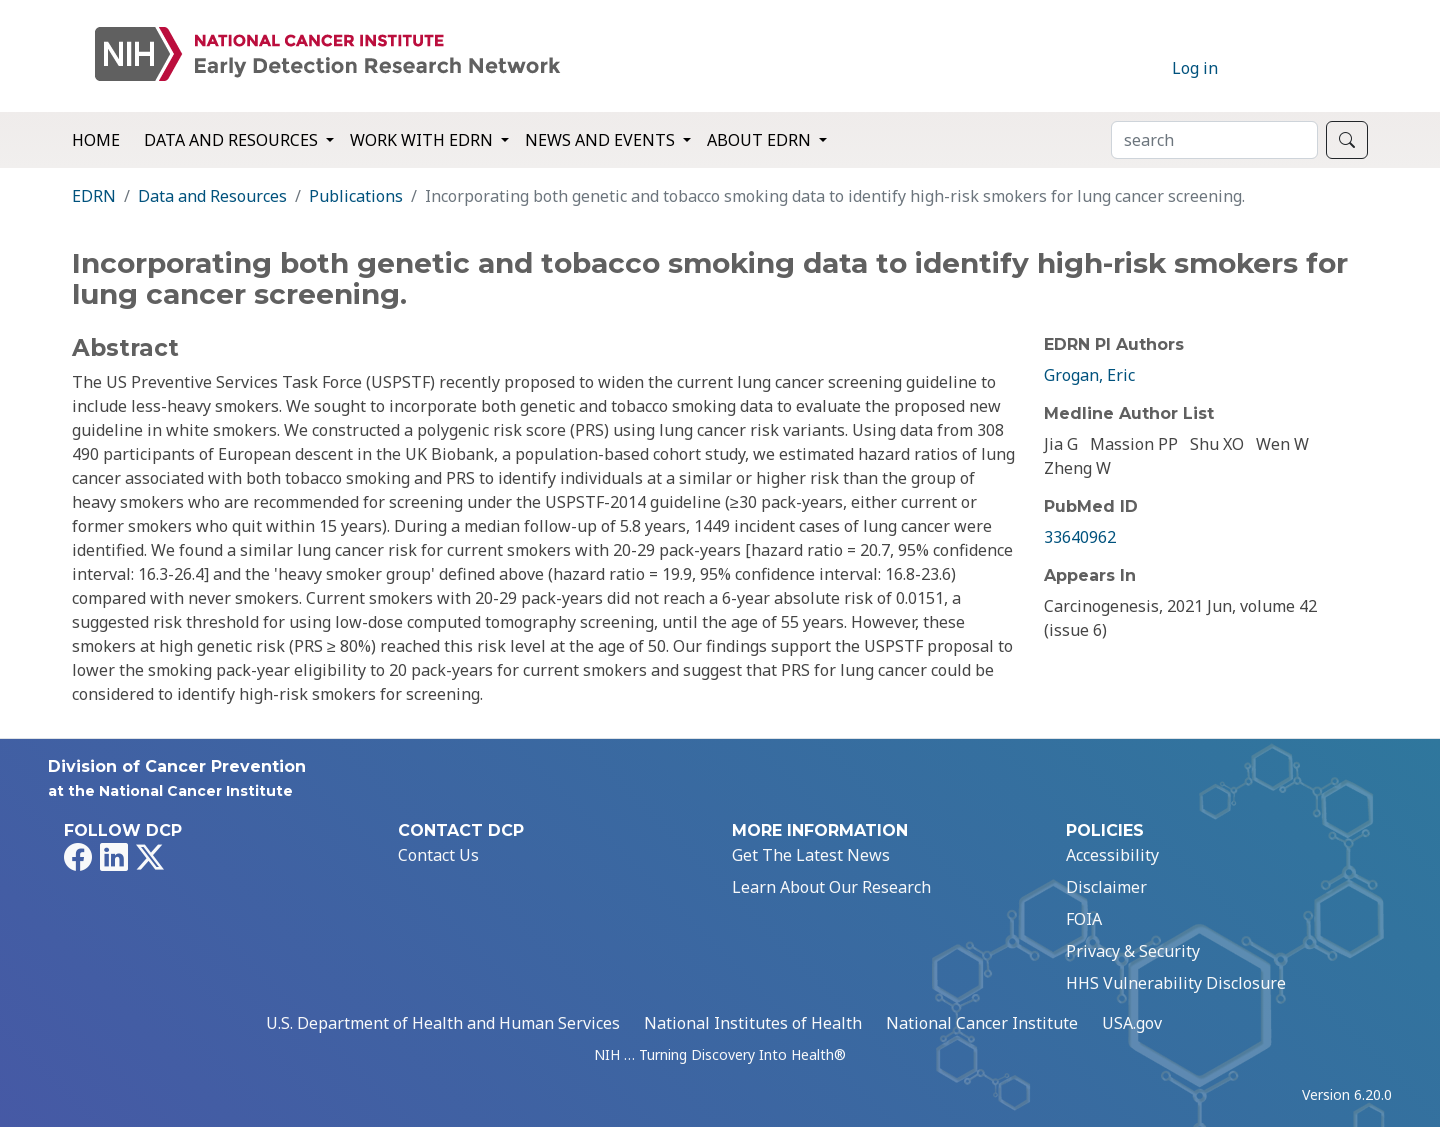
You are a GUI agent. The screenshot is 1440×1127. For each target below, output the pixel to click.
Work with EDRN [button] (423, 140)
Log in (1195, 68)
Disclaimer (1106, 887)
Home (96, 140)
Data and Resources (212, 196)
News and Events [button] (602, 140)
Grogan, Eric (1089, 375)
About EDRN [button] (761, 140)
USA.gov (1132, 1023)
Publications (356, 196)
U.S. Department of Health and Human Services (443, 1023)
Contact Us (438, 855)
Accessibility (1112, 855)
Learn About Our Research (831, 887)
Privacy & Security (1133, 951)
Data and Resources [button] (233, 140)
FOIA (1084, 919)
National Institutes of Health (753, 1023)
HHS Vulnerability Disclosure (1176, 983)
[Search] (1214, 140)
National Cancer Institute (982, 1023)
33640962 (1080, 537)
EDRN (94, 196)
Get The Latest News (811, 855)
